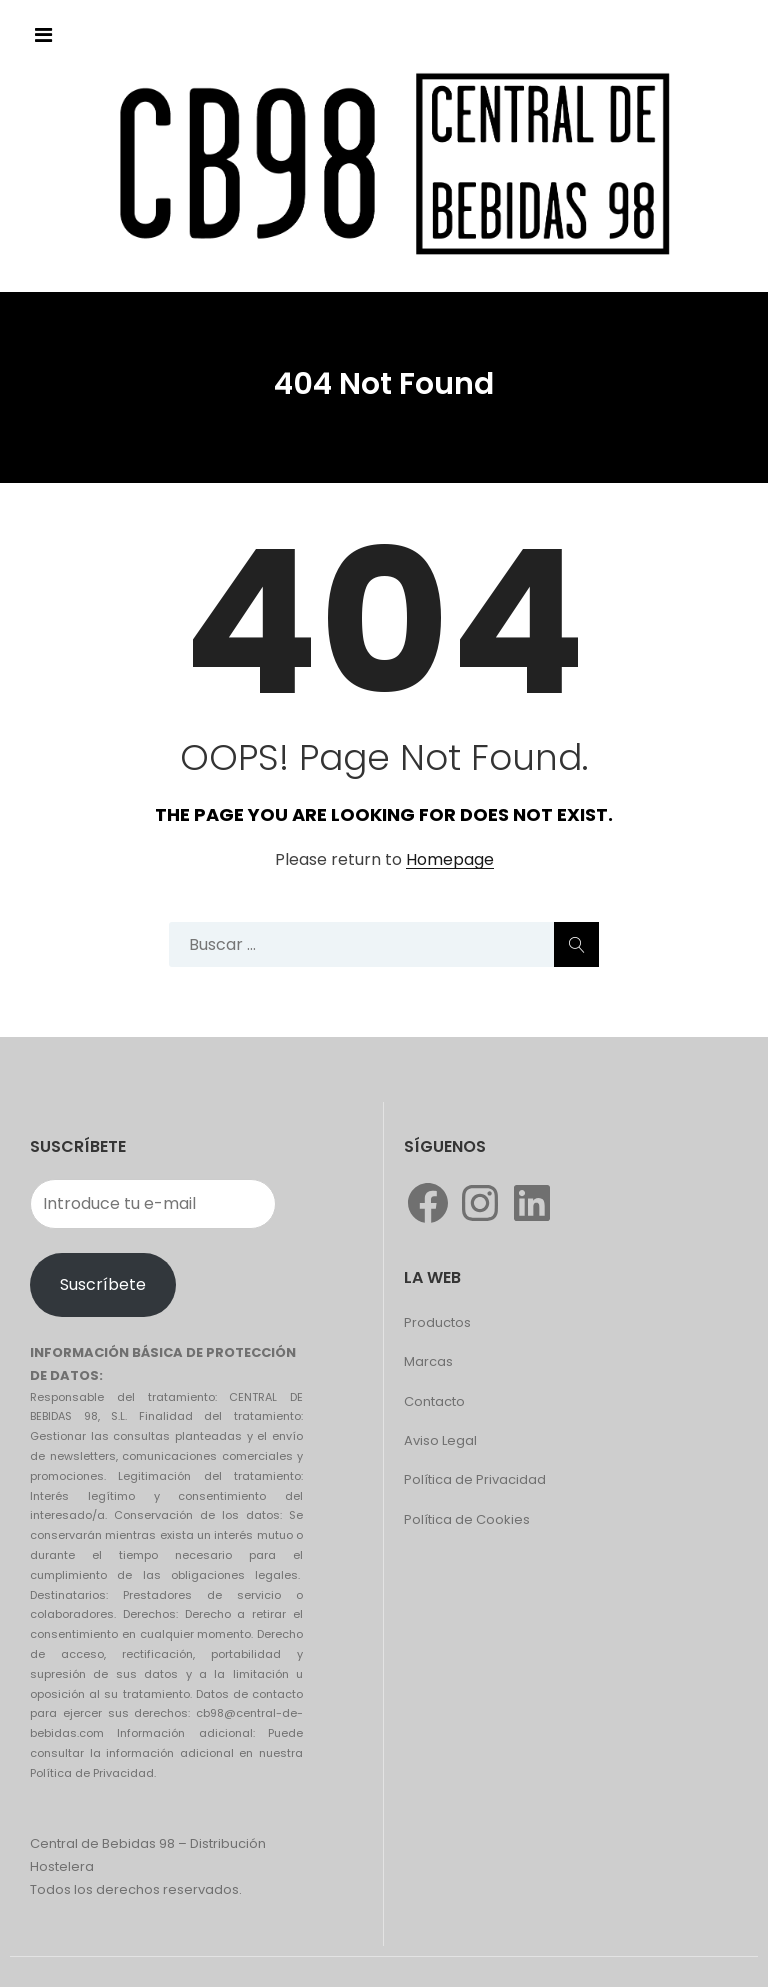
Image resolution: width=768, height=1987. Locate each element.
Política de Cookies (467, 1519)
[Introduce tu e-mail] (153, 1204)
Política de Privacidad (475, 1479)
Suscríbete (103, 1284)
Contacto (434, 1401)
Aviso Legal (440, 1440)
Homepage (450, 860)
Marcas (428, 1361)
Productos (437, 1322)
